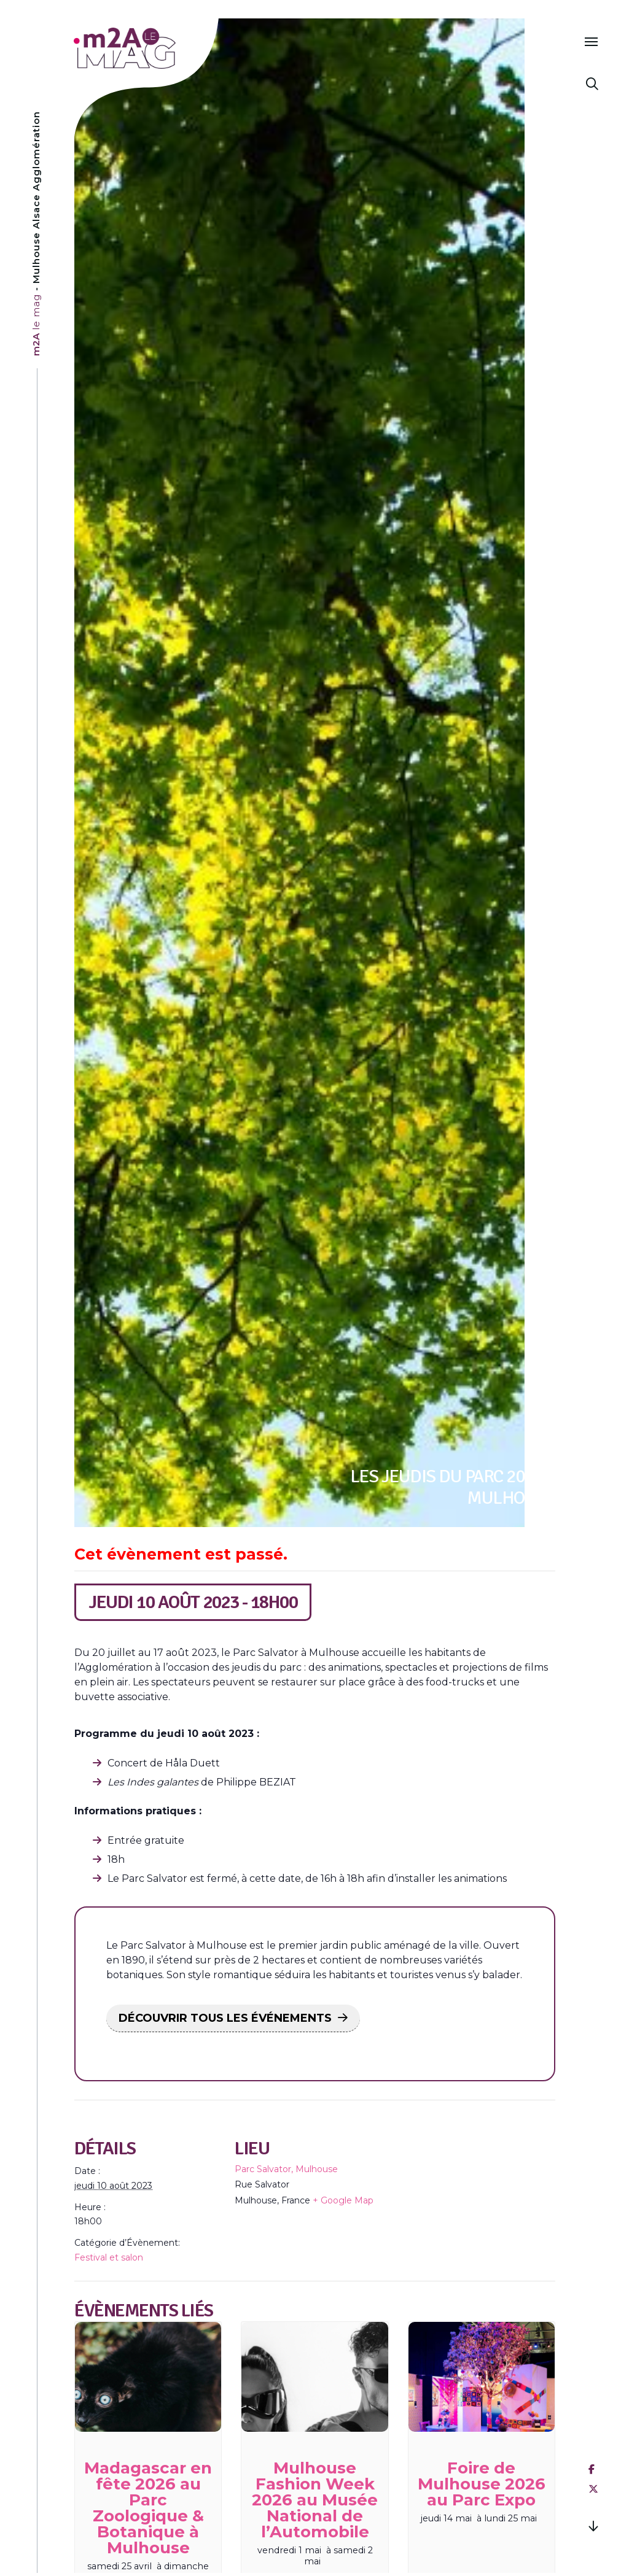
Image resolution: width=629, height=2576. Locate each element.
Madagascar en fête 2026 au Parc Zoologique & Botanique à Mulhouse (148, 2508)
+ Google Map (343, 2200)
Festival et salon (108, 2257)
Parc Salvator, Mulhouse (286, 2169)
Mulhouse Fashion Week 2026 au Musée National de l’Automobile (315, 2500)
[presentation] (148, 2377)
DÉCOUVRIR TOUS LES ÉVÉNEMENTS (225, 2018)
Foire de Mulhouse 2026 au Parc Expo (481, 2484)
